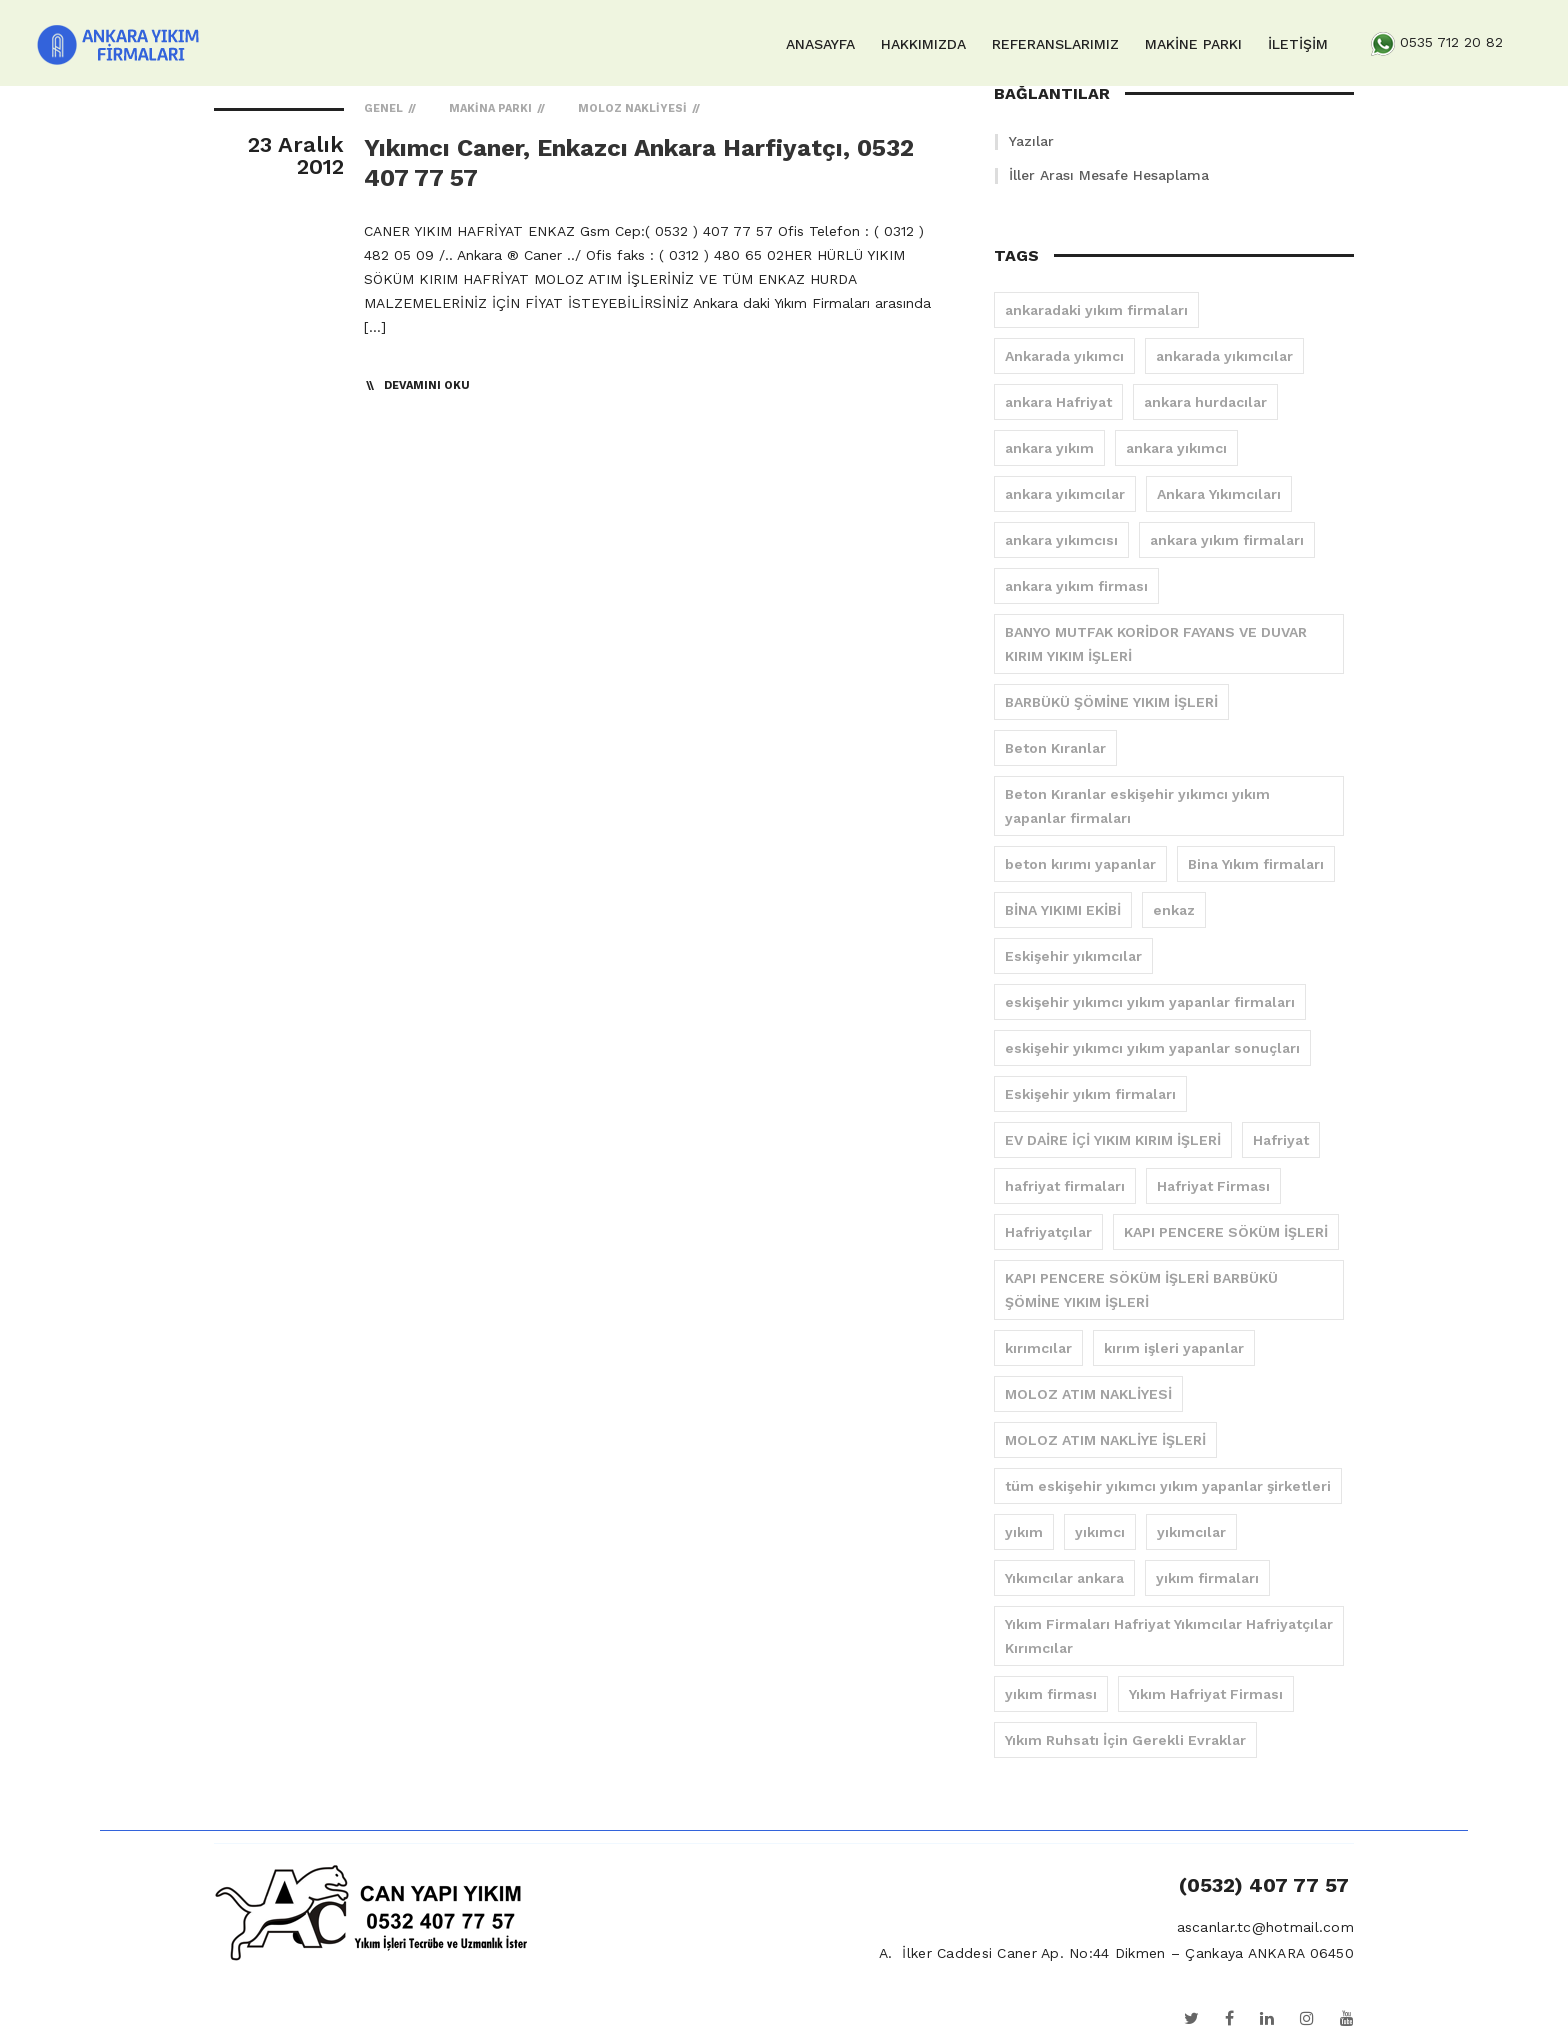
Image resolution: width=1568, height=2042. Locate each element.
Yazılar (1031, 141)
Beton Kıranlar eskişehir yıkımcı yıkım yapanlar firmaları (1137, 806)
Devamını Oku (427, 385)
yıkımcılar (1191, 1532)
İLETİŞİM (1298, 44)
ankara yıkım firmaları (1227, 540)
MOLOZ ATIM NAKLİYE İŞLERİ (1105, 1440)
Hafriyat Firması (1213, 1186)
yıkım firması (1051, 1694)
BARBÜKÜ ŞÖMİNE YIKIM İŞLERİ (1111, 702)
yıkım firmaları (1207, 1578)
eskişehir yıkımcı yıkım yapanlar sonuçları (1152, 1048)
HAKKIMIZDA (923, 44)
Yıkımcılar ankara (1064, 1578)
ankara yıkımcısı (1061, 540)
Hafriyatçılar (1048, 1232)
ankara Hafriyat (1058, 402)
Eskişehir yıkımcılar (1073, 956)
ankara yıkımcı (1176, 448)
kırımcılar (1038, 1348)
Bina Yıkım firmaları (1256, 864)
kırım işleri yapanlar (1174, 1348)
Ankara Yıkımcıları (1219, 494)
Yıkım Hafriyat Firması (1206, 1694)
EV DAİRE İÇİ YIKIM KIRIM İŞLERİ (1113, 1140)
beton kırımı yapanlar (1080, 864)
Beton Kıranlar (1055, 748)
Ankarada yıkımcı (1064, 356)
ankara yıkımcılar (1065, 494)
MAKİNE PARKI (1193, 44)
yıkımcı (1100, 1532)
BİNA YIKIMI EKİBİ (1063, 910)
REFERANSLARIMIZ (1055, 44)
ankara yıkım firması (1076, 586)
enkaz (1174, 910)
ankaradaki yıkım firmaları (1096, 310)
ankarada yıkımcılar (1224, 356)
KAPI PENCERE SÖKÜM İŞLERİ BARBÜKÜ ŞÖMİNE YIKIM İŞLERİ (1141, 1290)
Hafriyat (1281, 1140)
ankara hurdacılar (1205, 402)
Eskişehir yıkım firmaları (1090, 1094)
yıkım (1024, 1532)
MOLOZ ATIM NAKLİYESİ (1088, 1394)
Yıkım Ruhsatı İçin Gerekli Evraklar (1125, 1740)
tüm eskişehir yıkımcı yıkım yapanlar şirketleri (1168, 1486)
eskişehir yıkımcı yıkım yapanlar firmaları (1150, 1002)
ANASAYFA (820, 44)
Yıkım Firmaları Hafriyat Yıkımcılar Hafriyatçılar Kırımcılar (1169, 1636)
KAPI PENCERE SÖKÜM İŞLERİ (1226, 1232)
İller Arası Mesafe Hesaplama (1109, 175)
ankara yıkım (1049, 448)
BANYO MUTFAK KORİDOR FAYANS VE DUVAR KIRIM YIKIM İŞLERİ (1156, 644)
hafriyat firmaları (1065, 1186)
